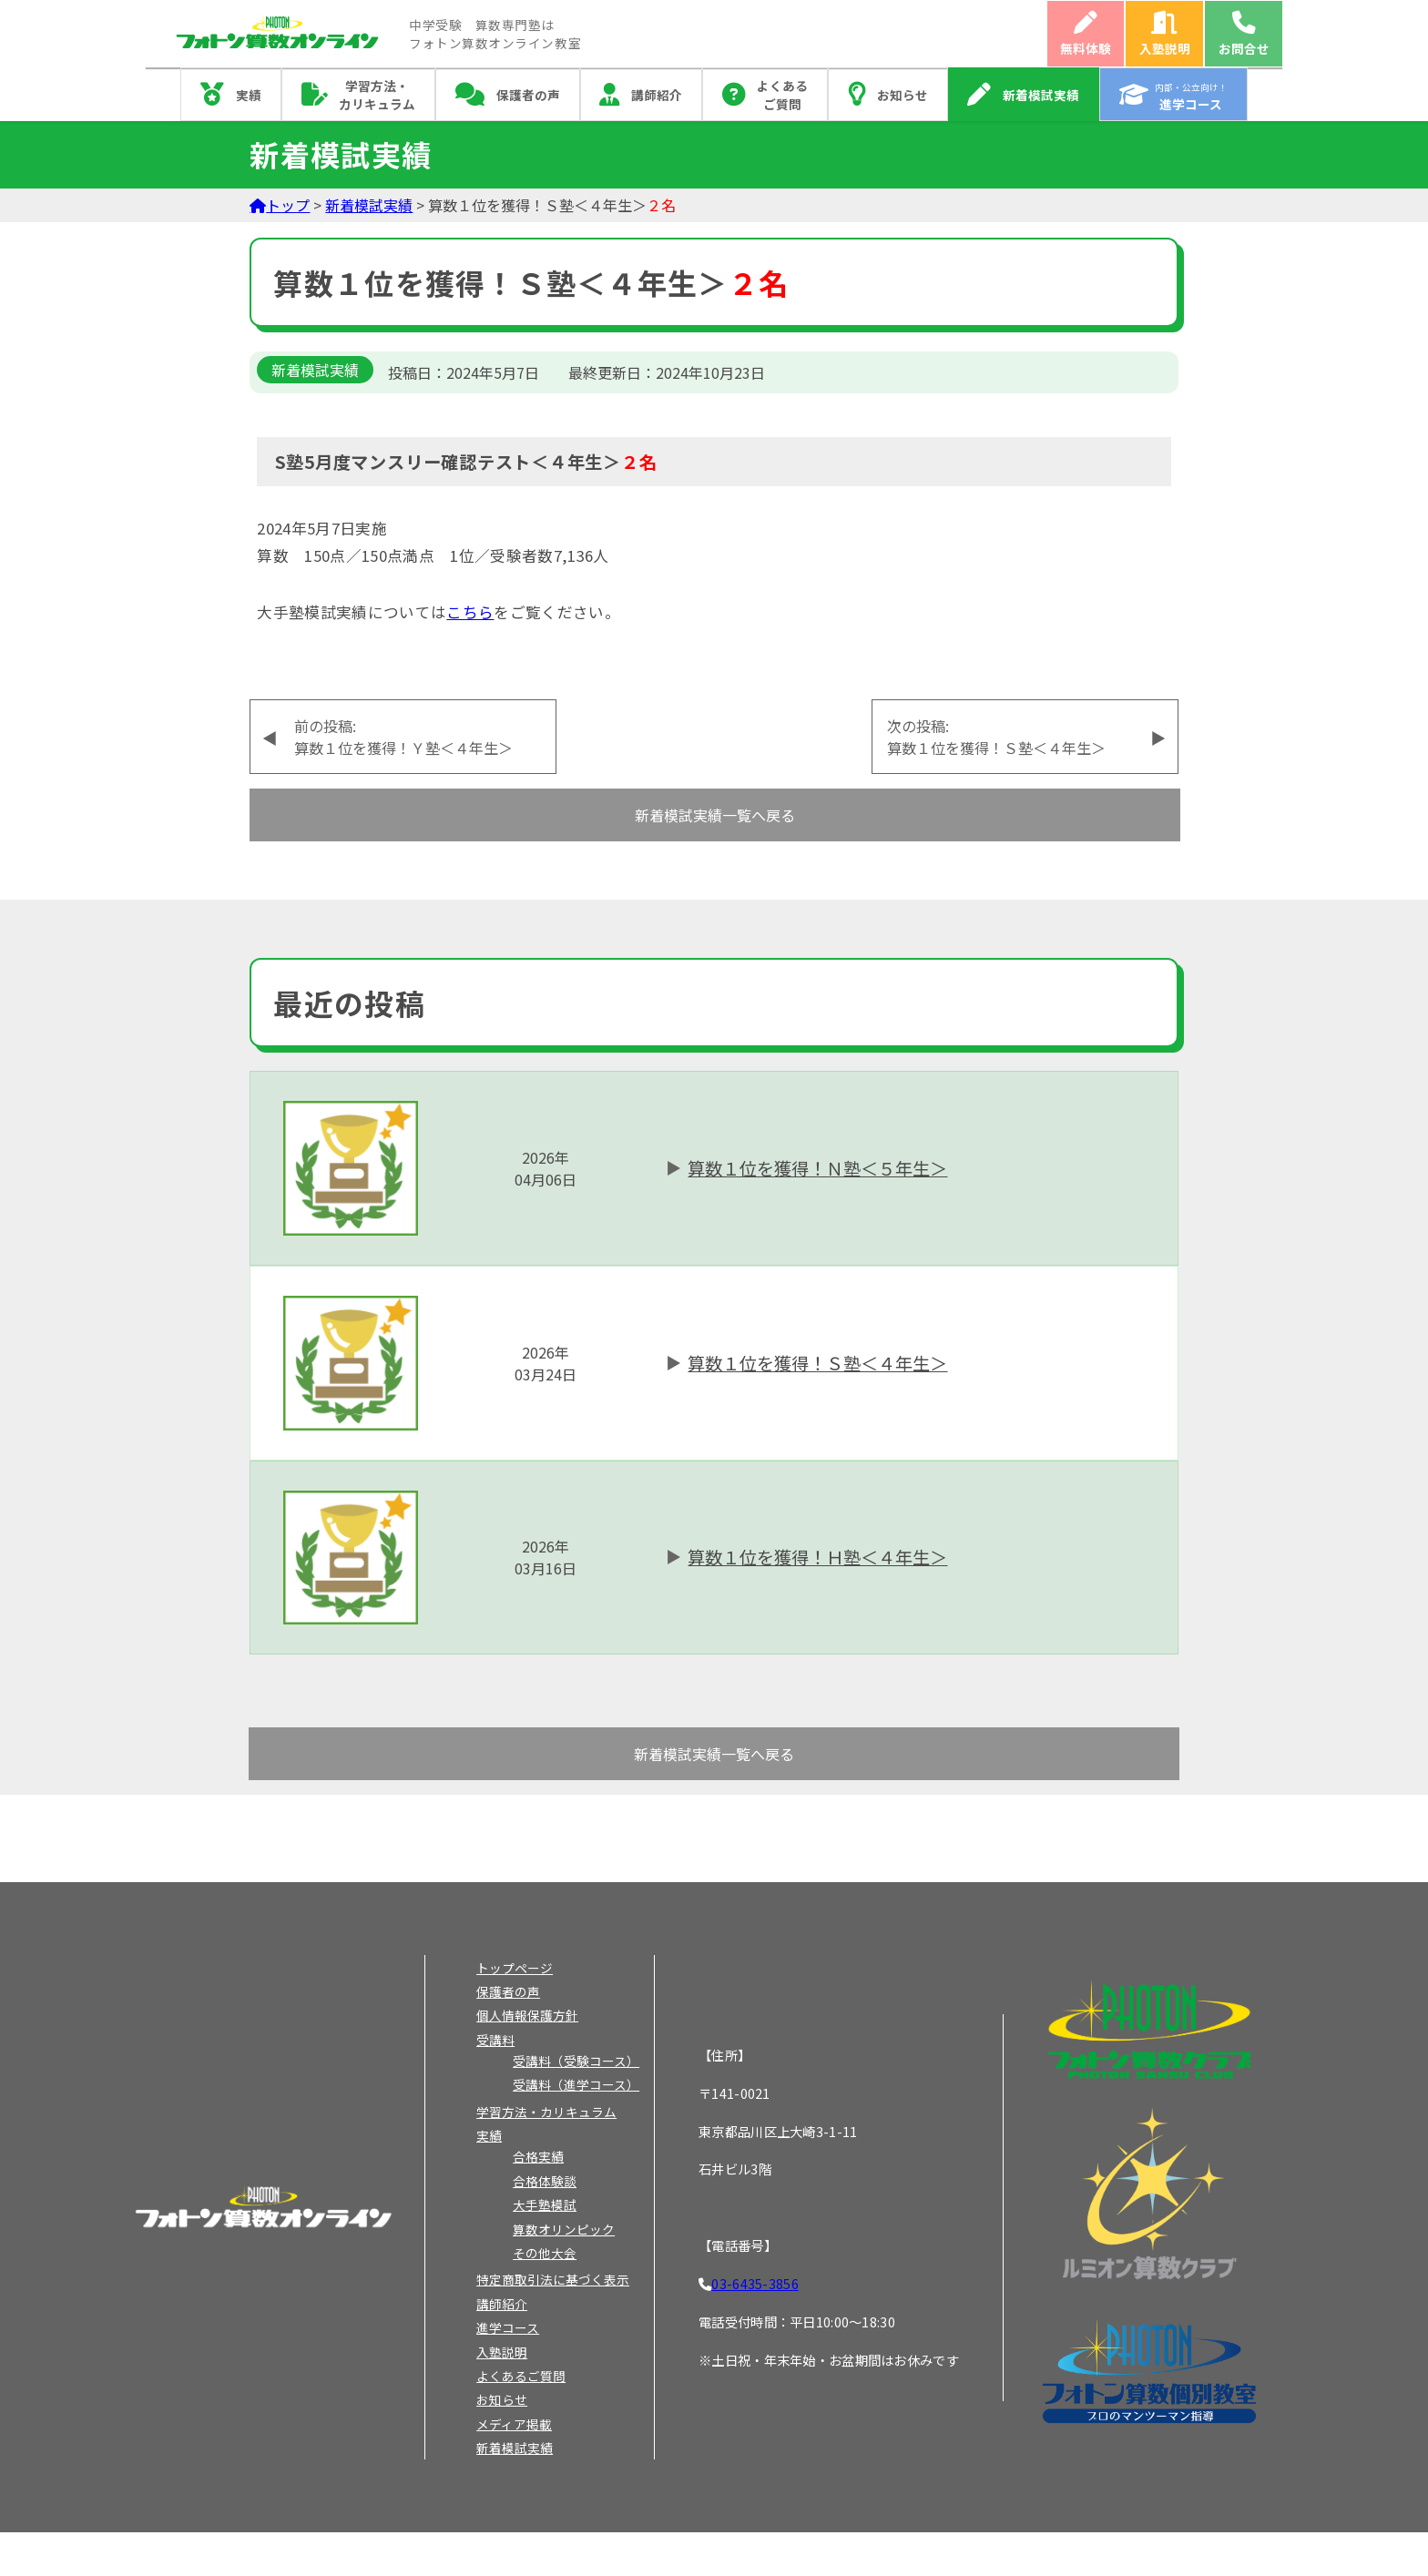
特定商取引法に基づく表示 (552, 2279)
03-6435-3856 (754, 2283)
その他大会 (544, 2253)
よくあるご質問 (782, 94)
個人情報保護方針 (527, 2015)
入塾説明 (1164, 48)
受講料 (495, 2040)
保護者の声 (528, 95)
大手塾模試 (544, 2204)
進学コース (507, 2327)
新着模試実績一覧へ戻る (715, 815)
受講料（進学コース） (576, 2084)
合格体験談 (544, 2181)
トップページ (514, 1968)
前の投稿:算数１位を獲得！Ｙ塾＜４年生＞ (403, 737)
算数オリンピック (564, 2229)
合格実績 (538, 2156)
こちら (470, 612)
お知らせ (902, 95)
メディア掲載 (514, 2424)
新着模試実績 (1041, 95)
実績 (248, 95)
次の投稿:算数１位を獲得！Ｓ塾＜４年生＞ (996, 737)
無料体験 (1085, 48)
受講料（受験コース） (576, 2061)
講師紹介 (656, 95)
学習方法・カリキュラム (377, 94)
